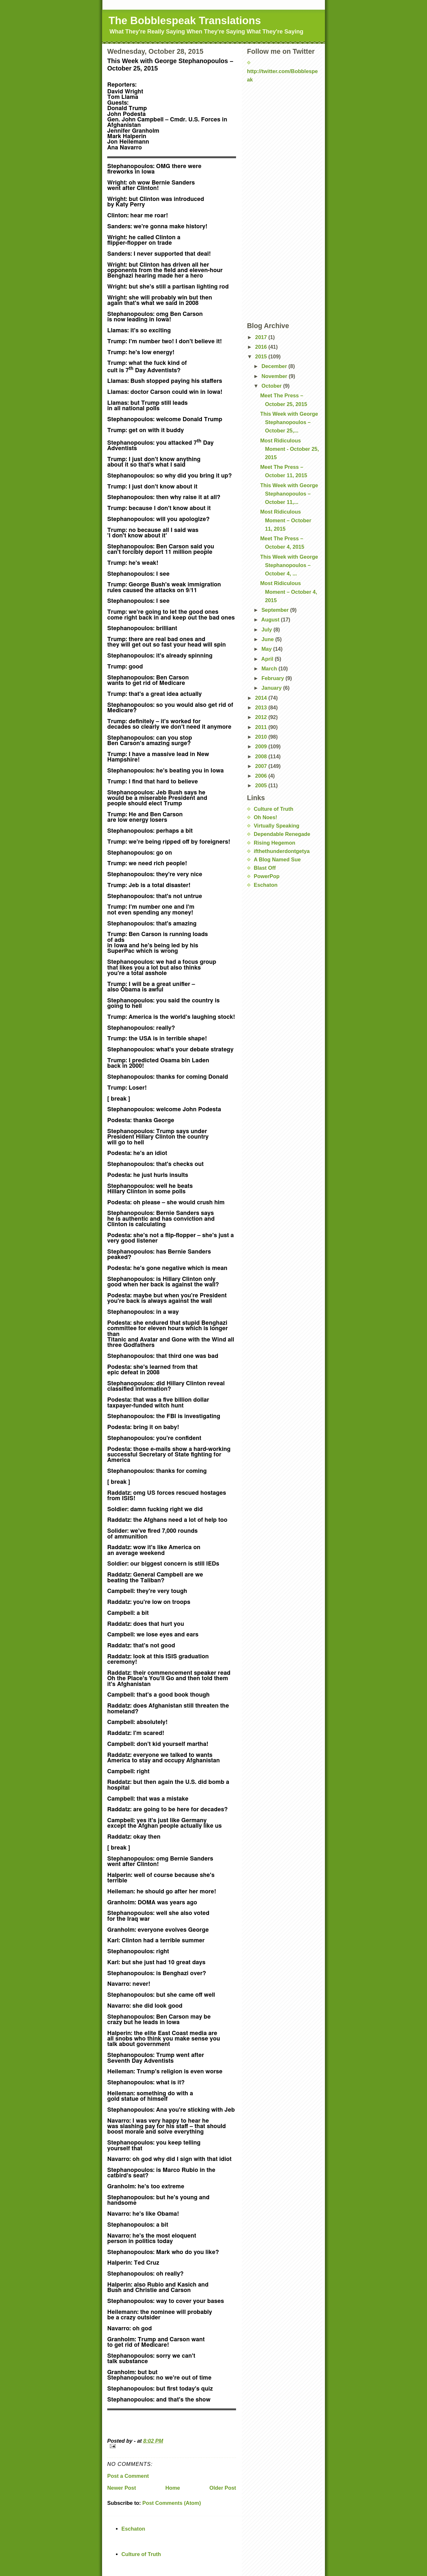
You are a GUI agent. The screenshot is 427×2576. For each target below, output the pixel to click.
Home (172, 2488)
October (272, 386)
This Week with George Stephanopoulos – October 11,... (289, 493)
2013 (261, 707)
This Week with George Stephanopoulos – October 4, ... (289, 565)
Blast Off (265, 868)
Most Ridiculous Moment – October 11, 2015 (285, 520)
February (273, 678)
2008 (261, 756)
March (270, 668)
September (275, 610)
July (267, 629)
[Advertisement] (279, 103)
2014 (261, 698)
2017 (261, 337)
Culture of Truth (273, 809)
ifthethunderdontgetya (282, 851)
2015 (261, 356)
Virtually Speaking (276, 826)
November (275, 376)
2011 (261, 727)
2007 (261, 766)
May (267, 649)
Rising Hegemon (274, 843)
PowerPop (267, 876)
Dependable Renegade (282, 834)
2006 (261, 776)
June (268, 639)
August (271, 619)
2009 (261, 746)
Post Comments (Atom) (171, 2503)
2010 (261, 737)
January (272, 688)
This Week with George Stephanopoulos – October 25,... (289, 422)
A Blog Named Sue (277, 859)
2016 (261, 347)
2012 (261, 717)
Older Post (222, 2488)
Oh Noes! (265, 817)
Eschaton (266, 885)
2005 (261, 785)
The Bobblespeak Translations (185, 20)
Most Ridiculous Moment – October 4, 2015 (288, 591)
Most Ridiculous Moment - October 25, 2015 (289, 449)
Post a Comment (128, 2476)
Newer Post (121, 2488)
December (275, 366)
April (268, 659)
